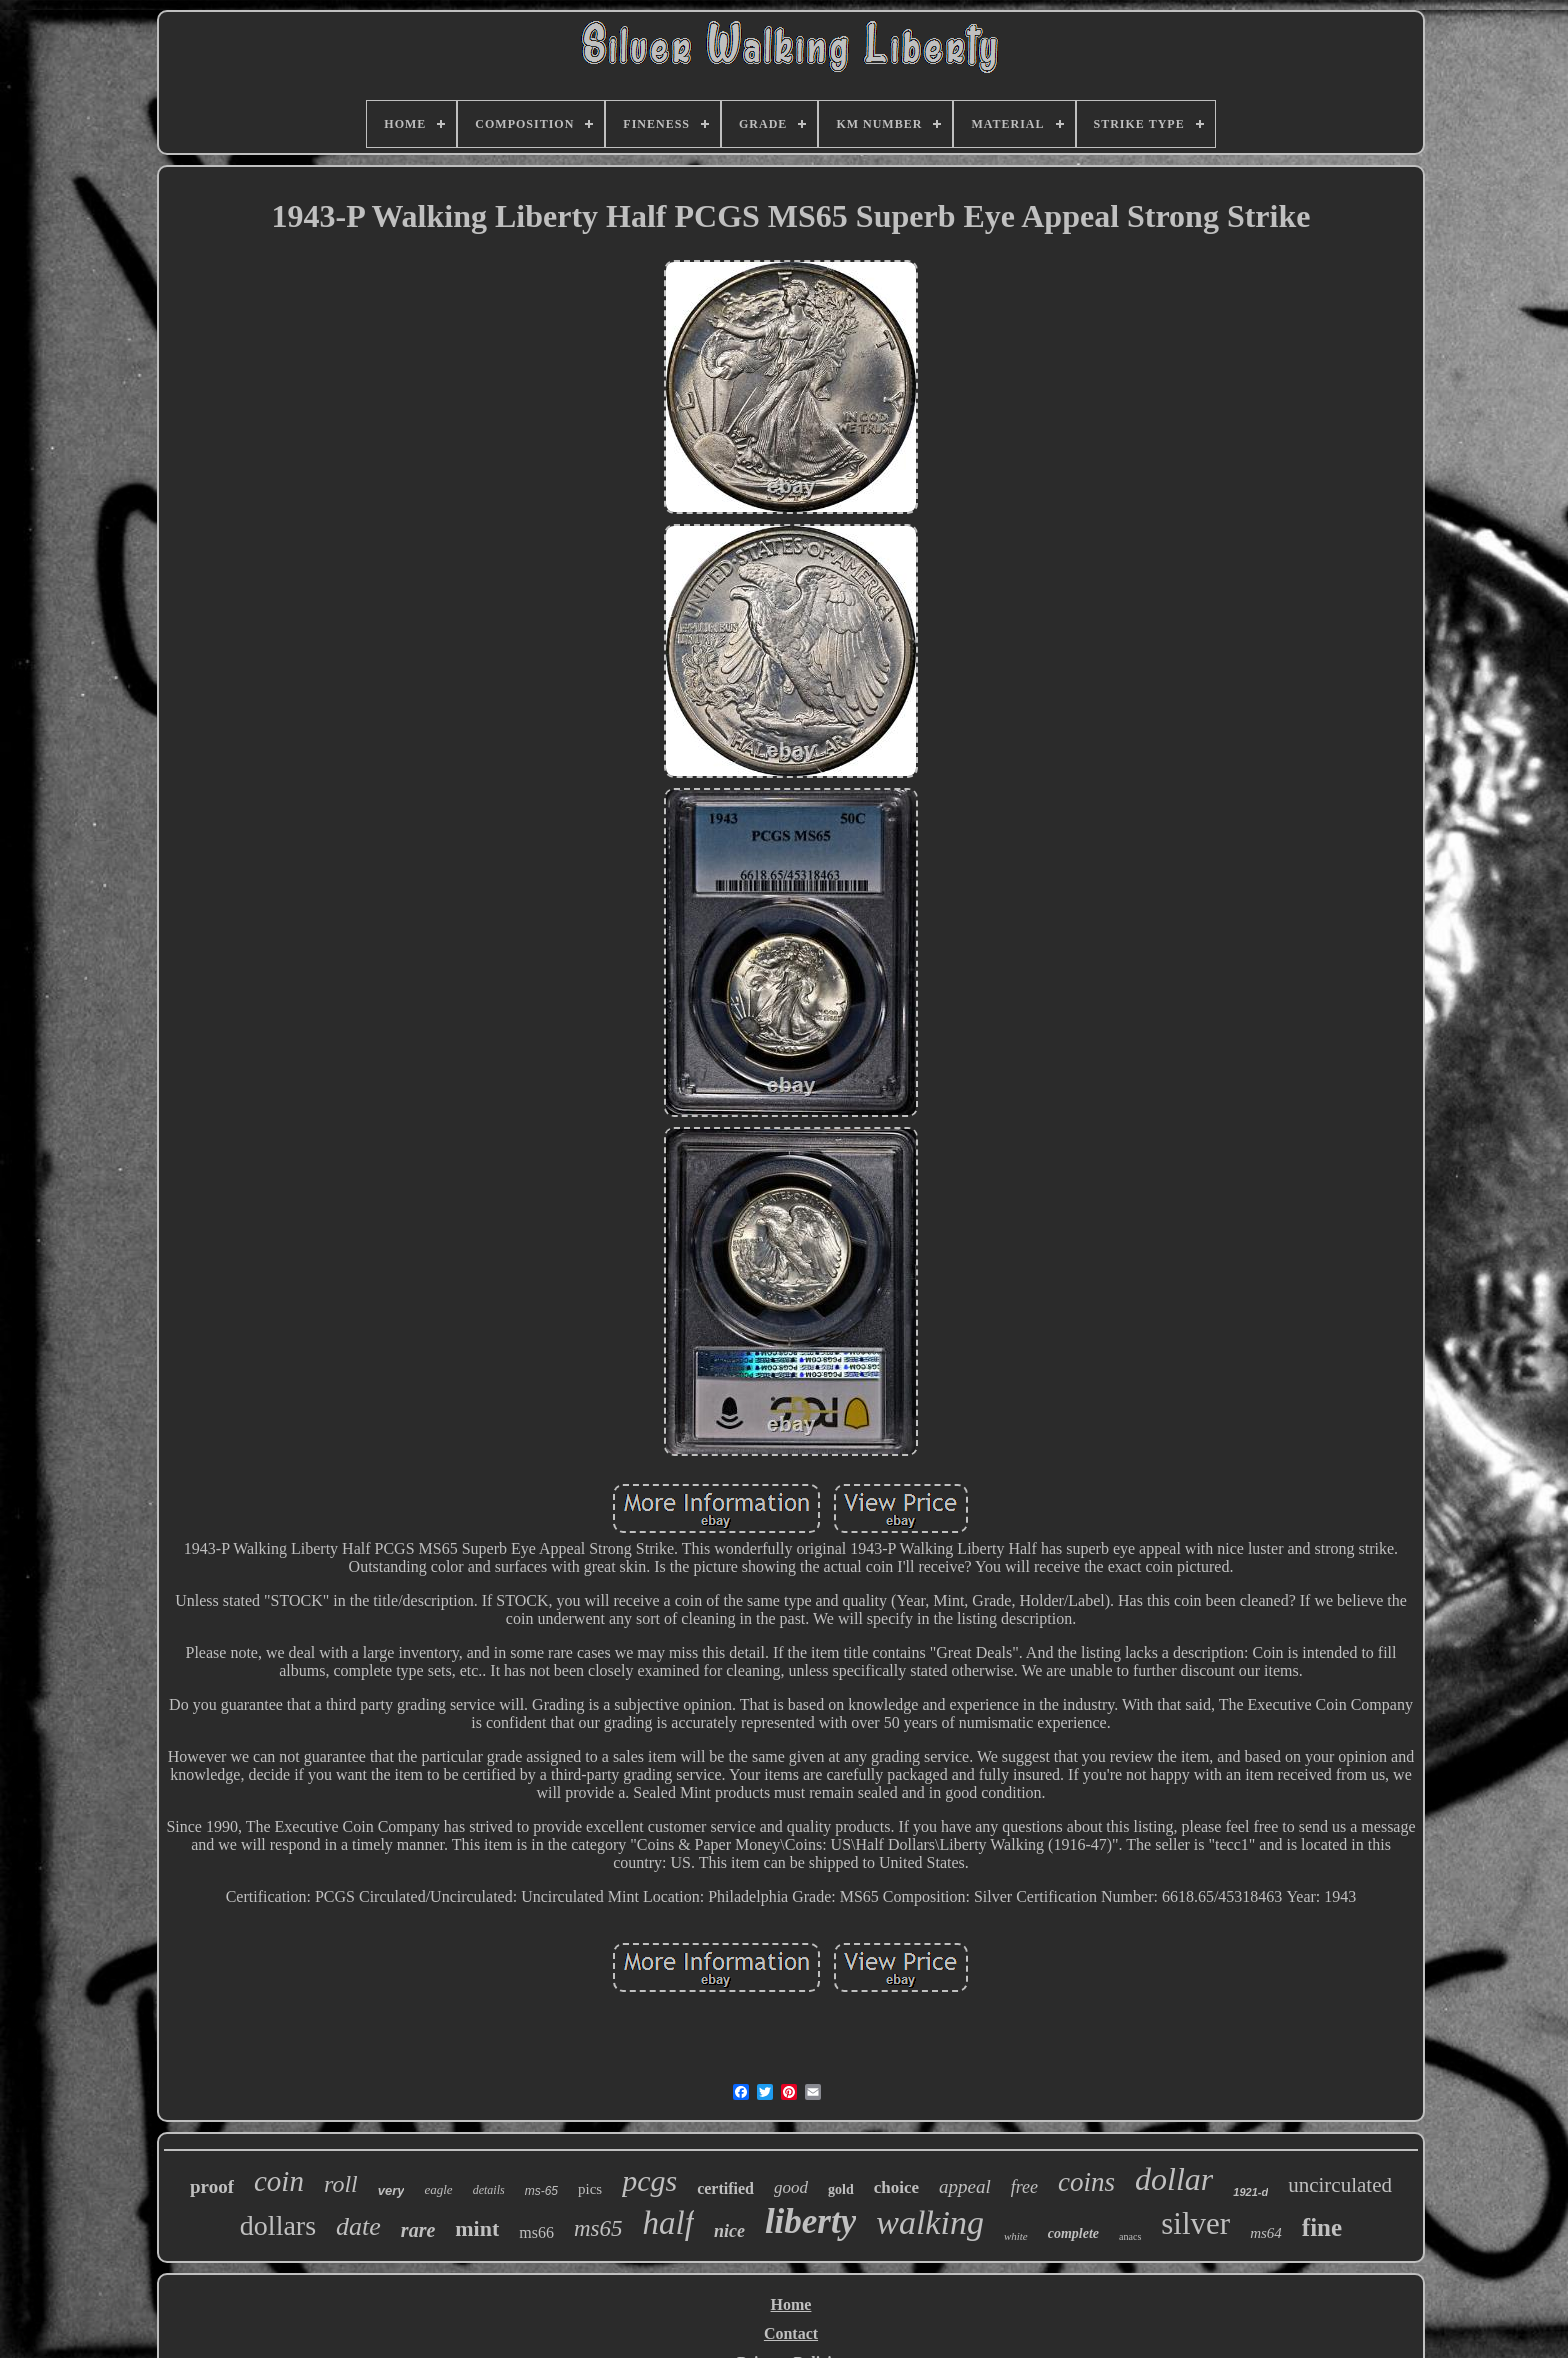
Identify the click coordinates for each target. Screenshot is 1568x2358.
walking (930, 2222)
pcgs (649, 2180)
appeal (965, 2186)
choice (896, 2187)
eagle (438, 2189)
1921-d (1250, 2192)
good (791, 2187)
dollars (278, 2225)
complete (1073, 2233)
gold (841, 2189)
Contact (791, 2333)
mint (477, 2228)
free (1024, 2187)
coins (1086, 2182)
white (1016, 2236)
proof (212, 2186)
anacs (1130, 2236)
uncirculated (1340, 2185)
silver (1195, 2223)
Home (791, 2304)
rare (418, 2230)
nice (729, 2231)
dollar (1174, 2179)
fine (1322, 2227)
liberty (810, 2221)
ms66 (536, 2232)
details (489, 2190)
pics (590, 2189)
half (668, 2223)
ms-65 (541, 2191)
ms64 (1266, 2233)
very (391, 2190)
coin (279, 2181)
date (358, 2226)
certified (725, 2188)
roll (341, 2184)
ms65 (598, 2228)
